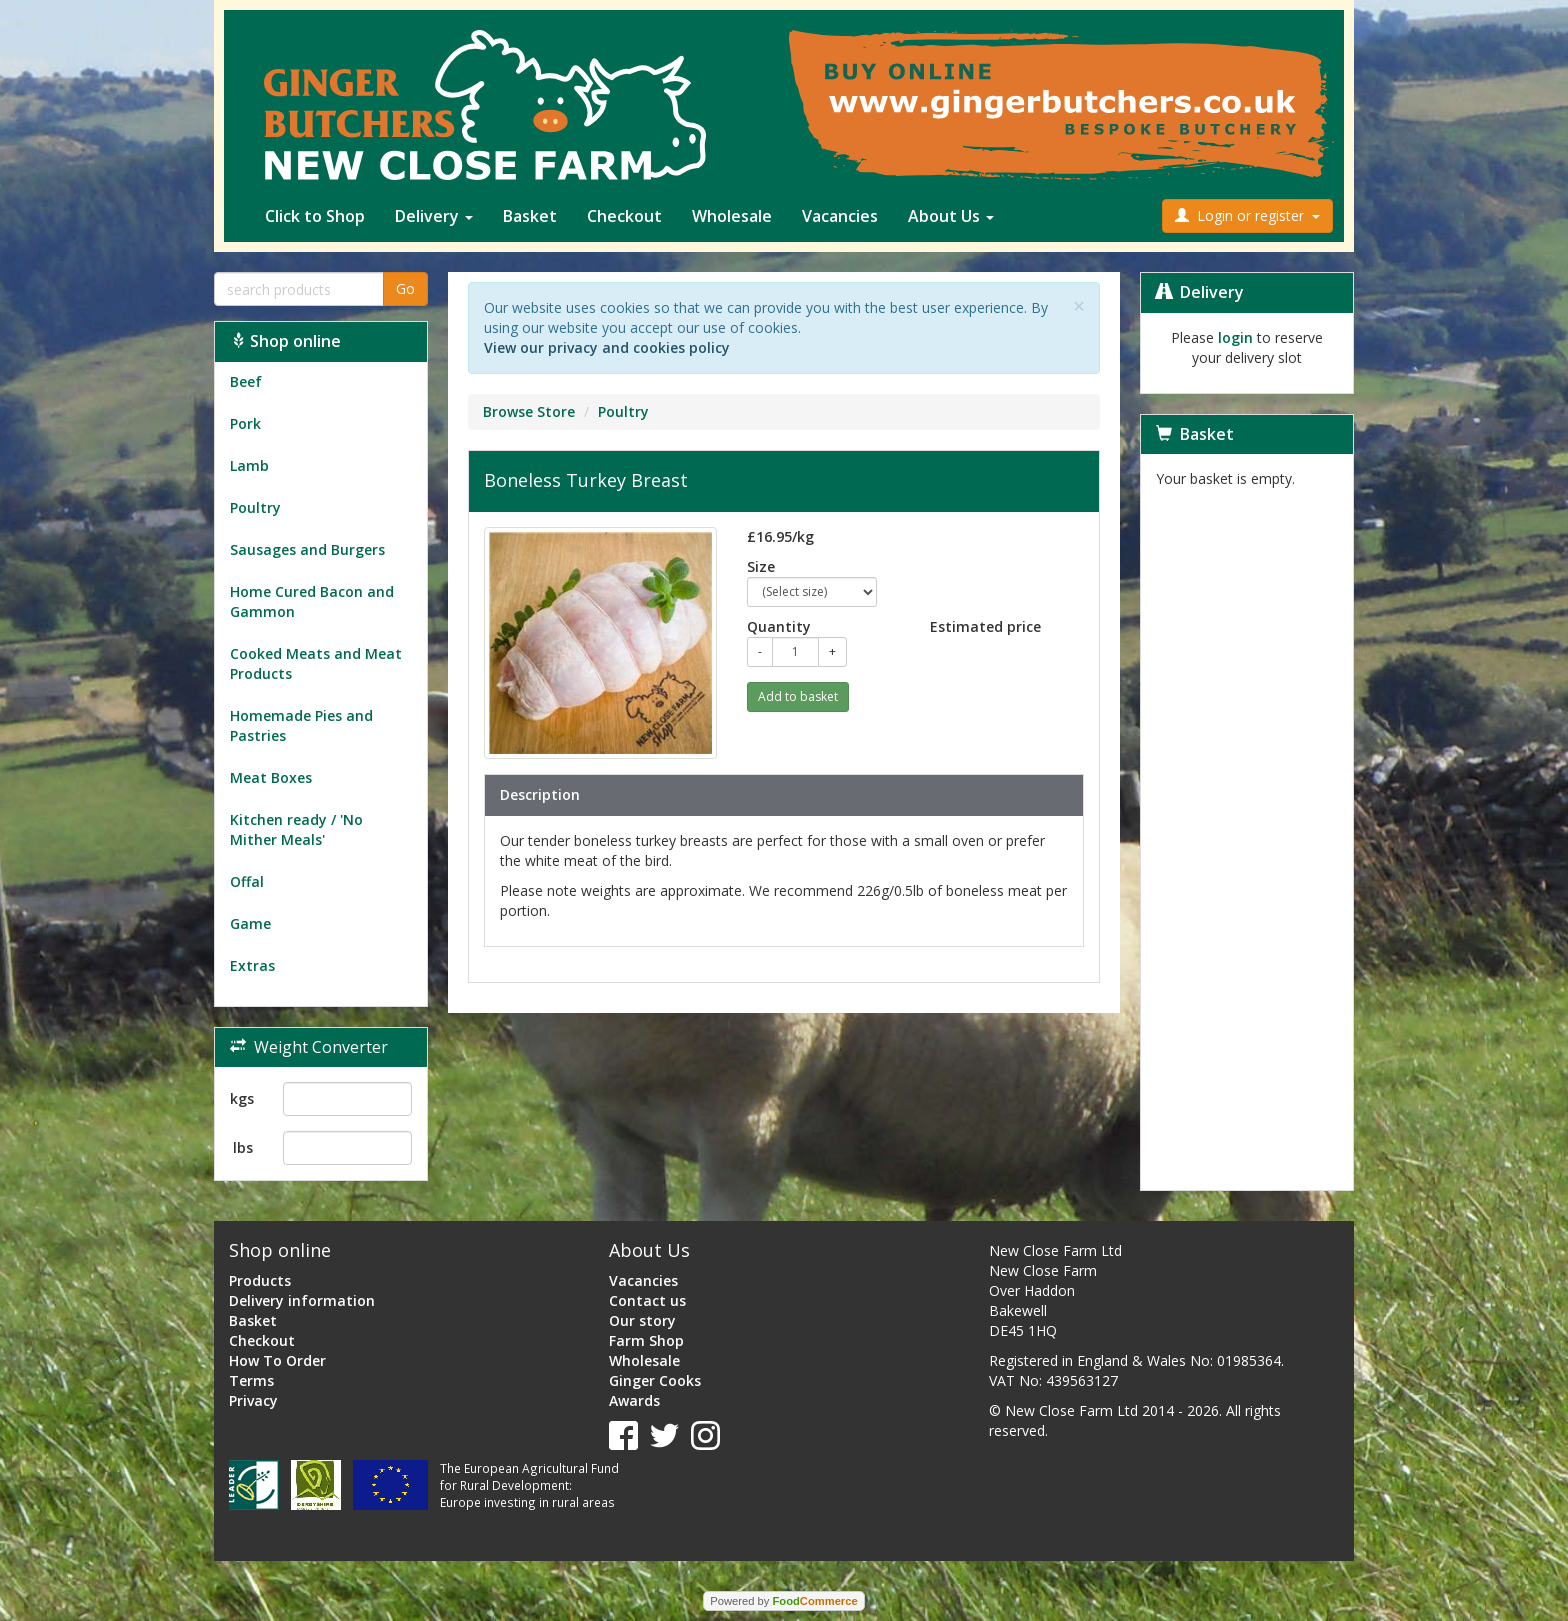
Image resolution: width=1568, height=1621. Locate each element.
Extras (252, 965)
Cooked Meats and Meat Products (316, 663)
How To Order (277, 1360)
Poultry (255, 507)
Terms (251, 1380)
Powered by (783, 1601)
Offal (247, 881)
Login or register (1247, 215)
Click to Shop (315, 216)
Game (250, 923)
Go (405, 288)
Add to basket (798, 696)
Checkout (624, 216)
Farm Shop (646, 1340)
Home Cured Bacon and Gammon (312, 601)
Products (260, 1280)
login (1235, 337)
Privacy (253, 1400)
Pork (245, 423)
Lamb (249, 465)
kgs (242, 1098)
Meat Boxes (271, 777)
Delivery (434, 216)
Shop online (285, 341)
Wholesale (732, 216)
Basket (530, 216)
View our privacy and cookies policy (607, 347)
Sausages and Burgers (307, 549)
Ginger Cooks (655, 1380)
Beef (246, 381)
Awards (634, 1400)
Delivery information (302, 1300)
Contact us (647, 1300)
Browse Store (529, 411)
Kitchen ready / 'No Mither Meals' (296, 829)
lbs (243, 1147)
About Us (951, 216)
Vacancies (840, 216)
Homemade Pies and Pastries (301, 725)
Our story (642, 1320)
